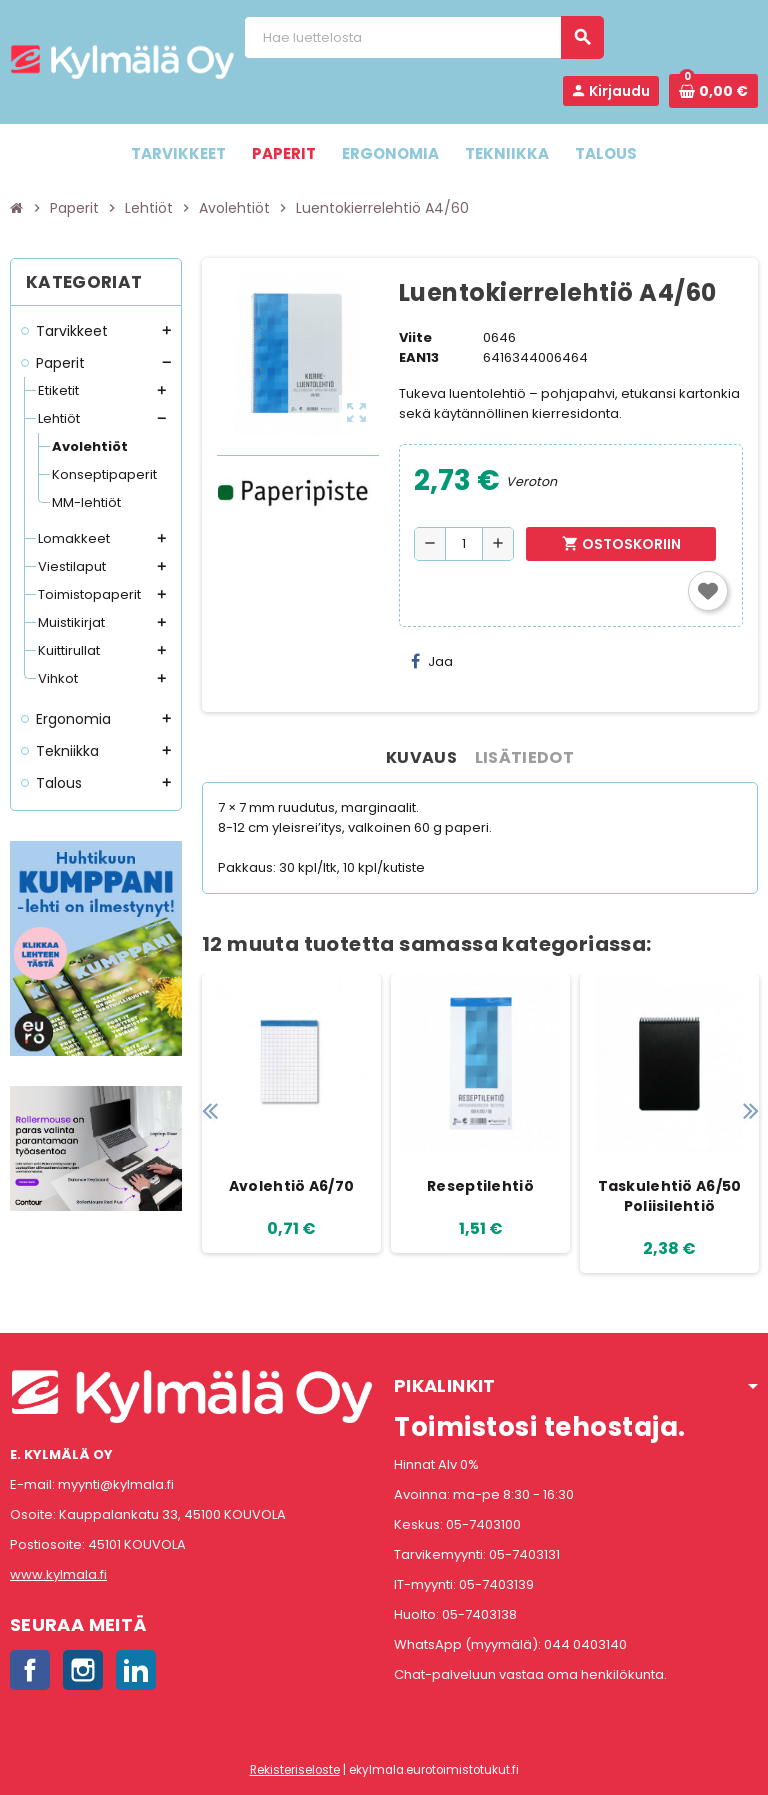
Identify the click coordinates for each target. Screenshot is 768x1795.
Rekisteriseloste (295, 1770)
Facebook (30, 1670)
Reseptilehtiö (480, 1186)
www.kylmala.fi (58, 1574)
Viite (415, 337)
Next (750, 1110)
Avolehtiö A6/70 (291, 1186)
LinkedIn (136, 1670)
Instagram (83, 1670)
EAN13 (419, 357)
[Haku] (423, 37)
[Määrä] (464, 544)
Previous (209, 1110)
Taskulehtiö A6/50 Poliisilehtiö (670, 1196)
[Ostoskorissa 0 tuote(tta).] (713, 91)
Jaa (432, 661)
